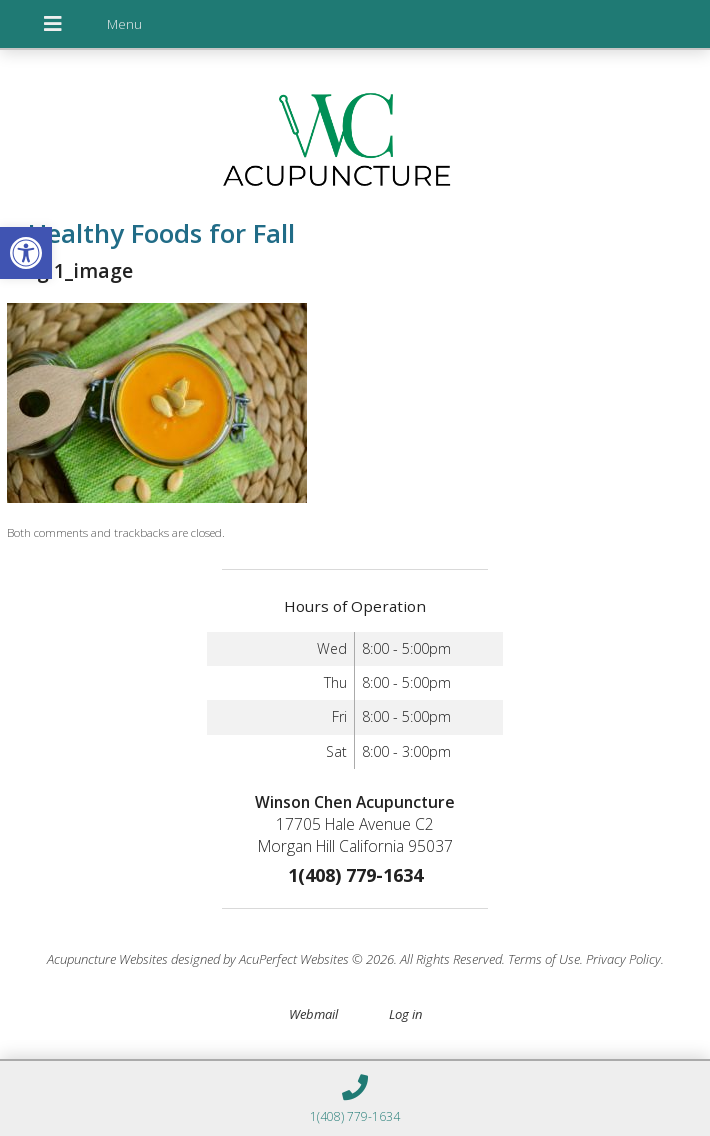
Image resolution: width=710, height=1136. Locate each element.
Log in (405, 1014)
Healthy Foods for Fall (151, 233)
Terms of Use (544, 959)
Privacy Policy (623, 959)
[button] (26, 253)
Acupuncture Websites (107, 959)
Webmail (313, 1014)
